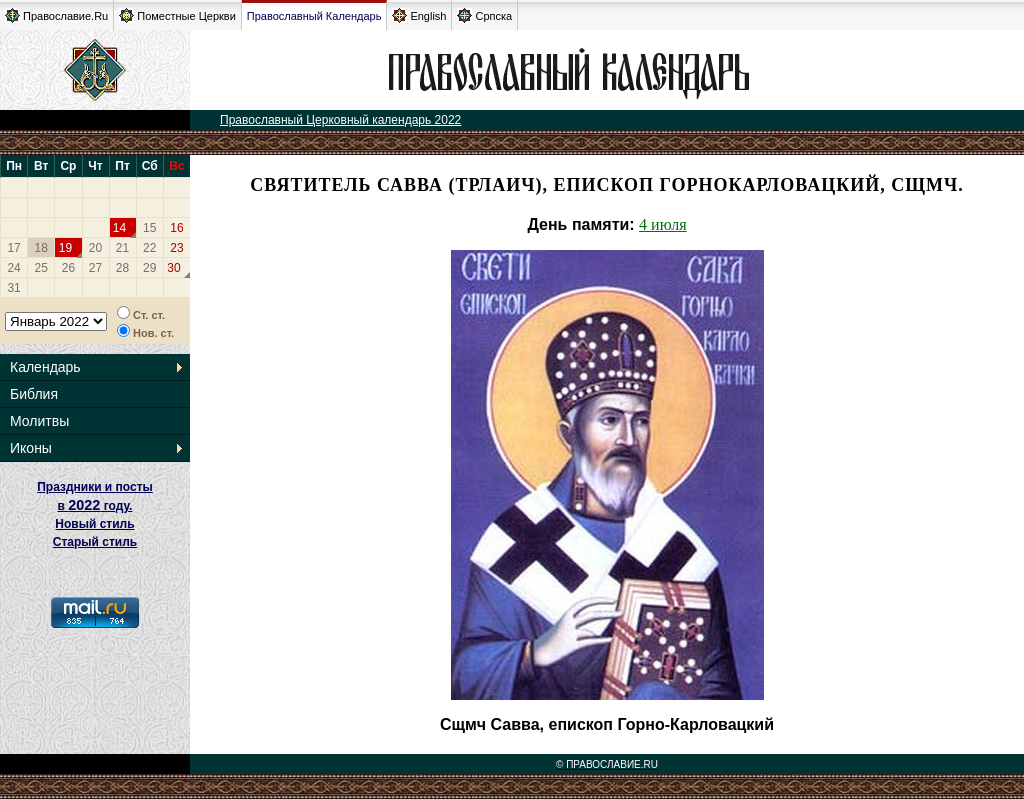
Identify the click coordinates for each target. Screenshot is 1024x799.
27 (95, 268)
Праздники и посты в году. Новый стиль (95, 505)
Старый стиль (95, 542)
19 (65, 248)
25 (41, 268)
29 (149, 268)
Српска (484, 15)
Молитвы (39, 421)
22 (149, 248)
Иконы (31, 448)
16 (176, 228)
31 (13, 288)
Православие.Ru (56, 15)
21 (122, 248)
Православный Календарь (314, 16)
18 (41, 248)
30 (173, 268)
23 (176, 248)
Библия (34, 394)
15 (149, 228)
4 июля (662, 224)
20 (95, 248)
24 (13, 268)
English (419, 15)
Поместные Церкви (177, 15)
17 (13, 248)
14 (119, 228)
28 (122, 268)
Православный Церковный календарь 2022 (340, 120)
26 (68, 268)
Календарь (45, 367)
